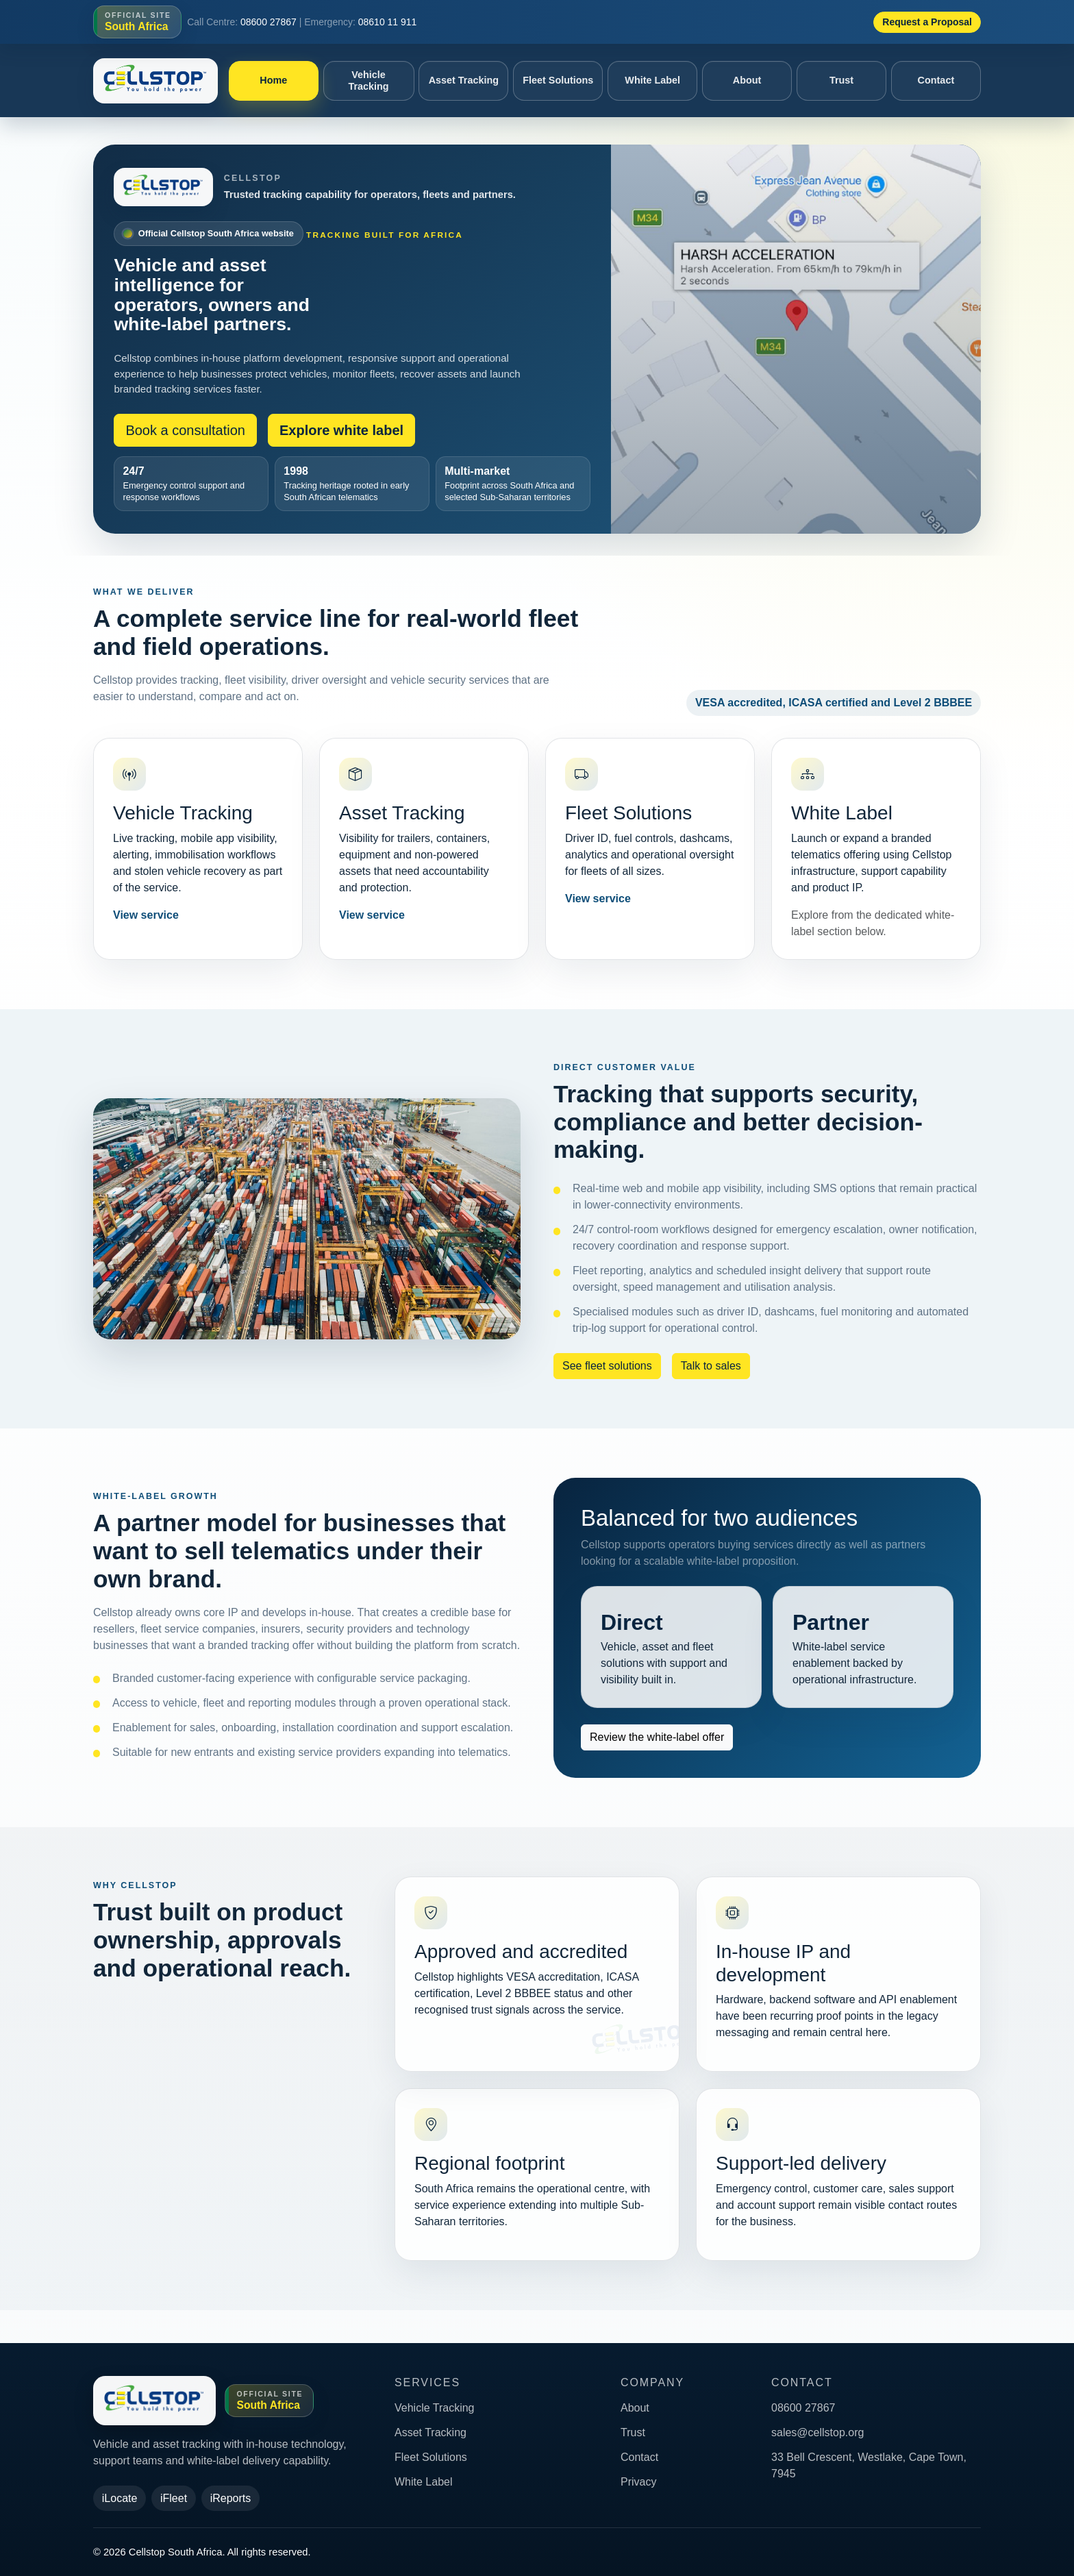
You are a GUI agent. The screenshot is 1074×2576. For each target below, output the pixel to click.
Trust (841, 80)
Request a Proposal (927, 21)
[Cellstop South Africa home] (155, 81)
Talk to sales (711, 1366)
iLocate (120, 2498)
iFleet (173, 2498)
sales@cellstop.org (817, 2432)
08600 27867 (268, 21)
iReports (230, 2498)
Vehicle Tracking (368, 80)
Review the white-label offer (657, 1737)
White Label (652, 80)
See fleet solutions (607, 1366)
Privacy (638, 2482)
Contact (936, 80)
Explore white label (341, 430)
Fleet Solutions (558, 80)
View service (146, 915)
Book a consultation (185, 430)
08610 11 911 (387, 21)
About (747, 80)
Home (273, 80)
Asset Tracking (464, 80)
